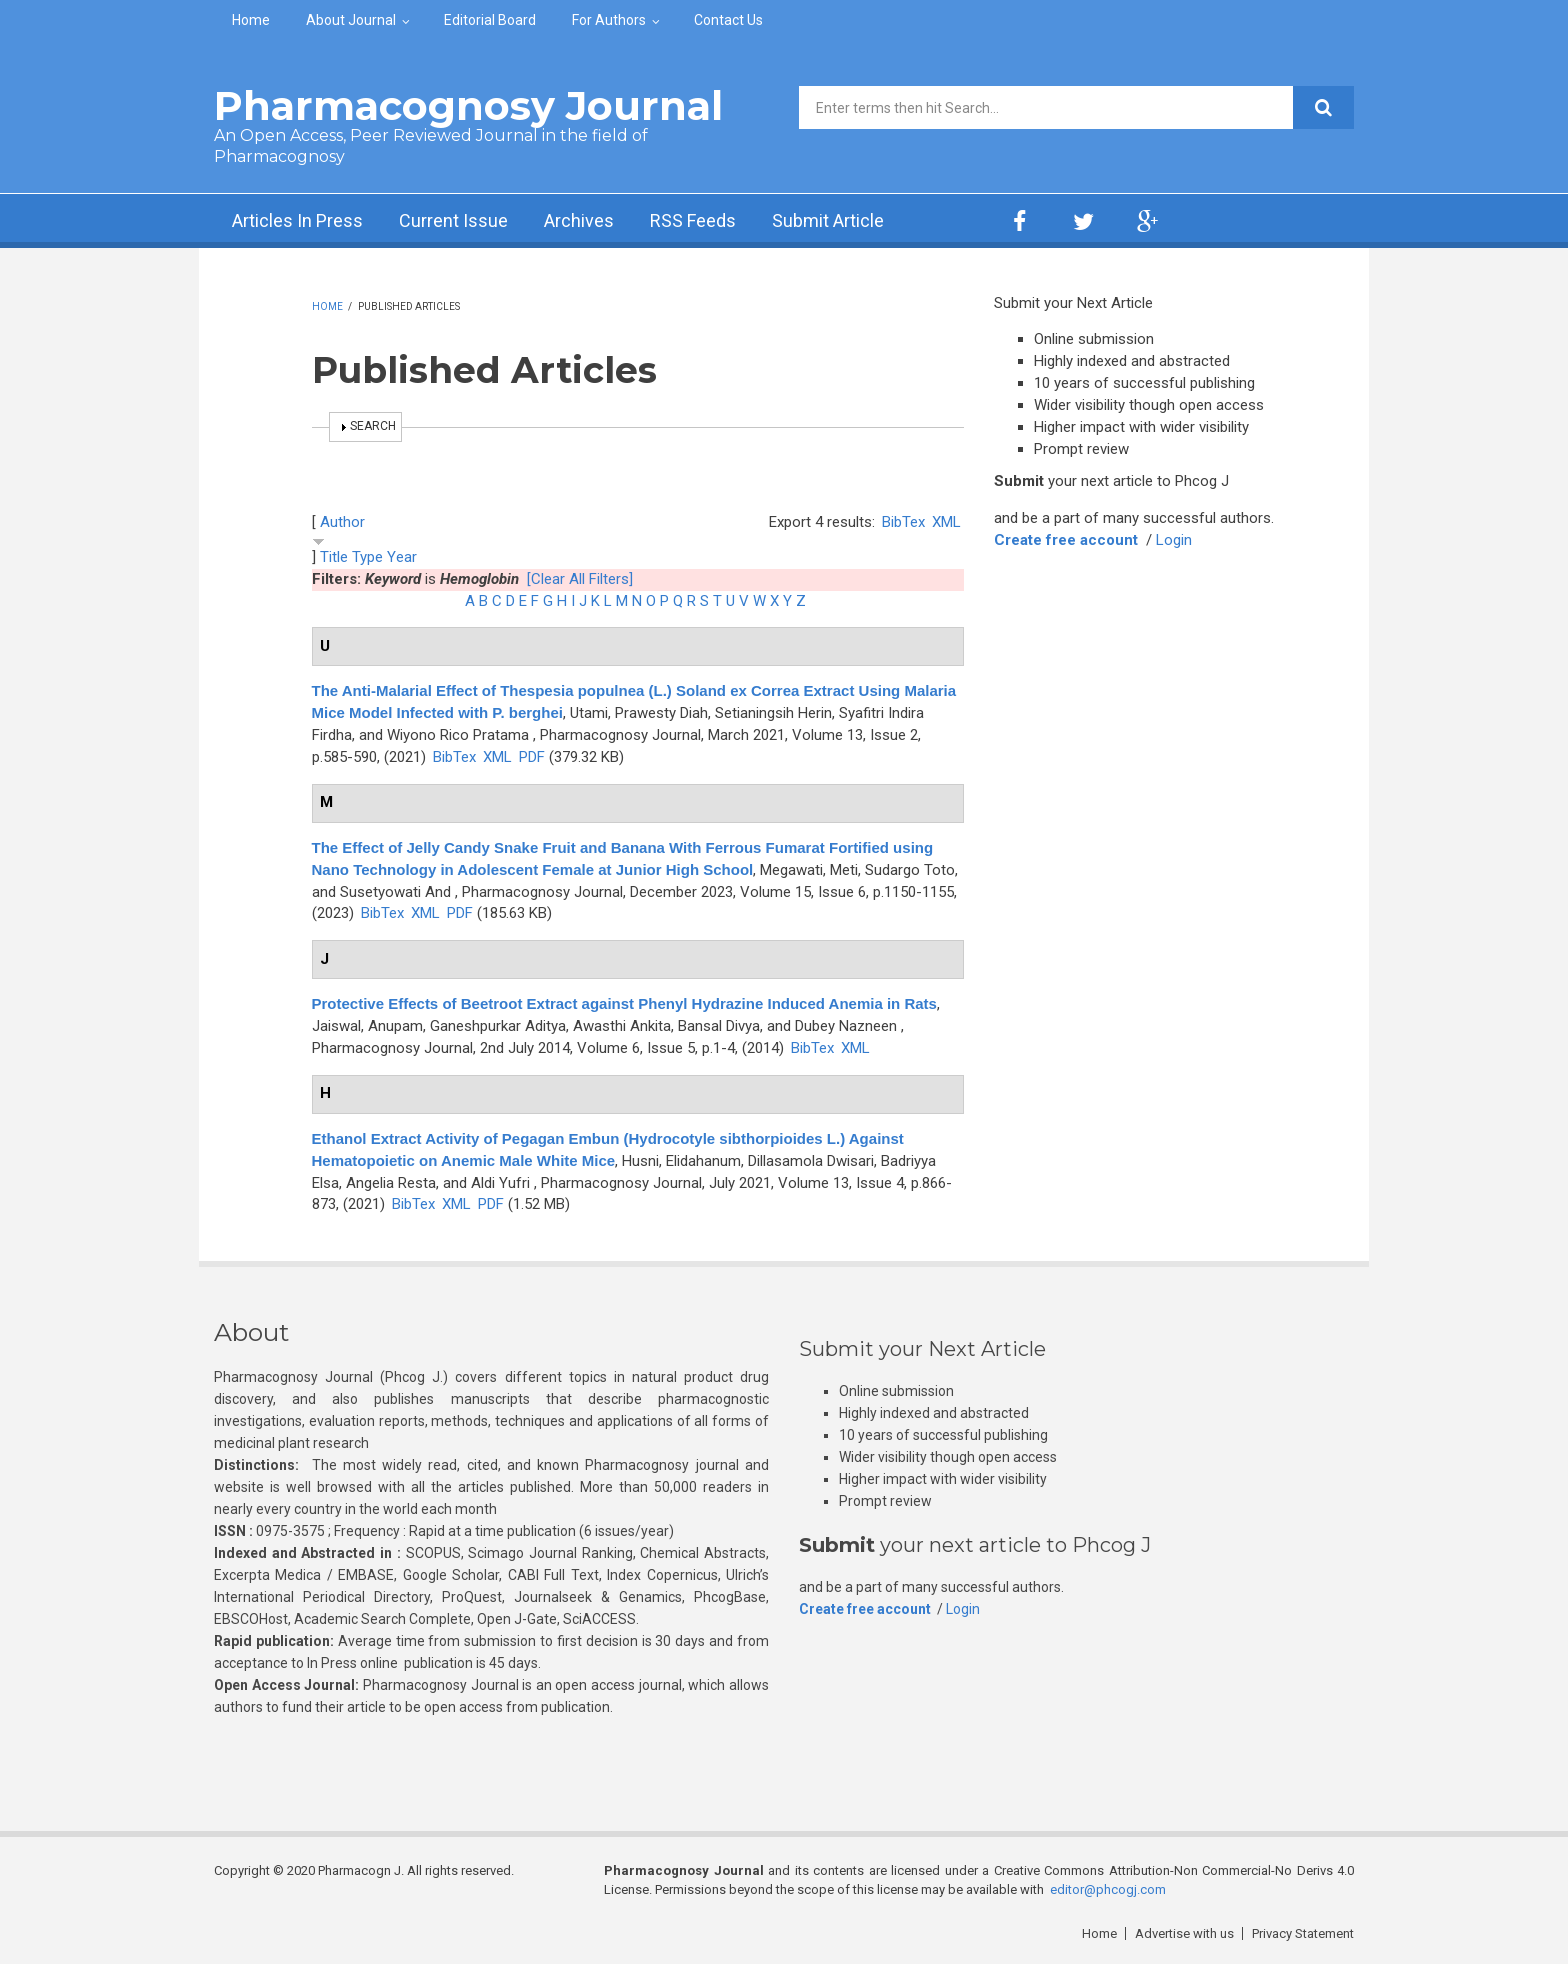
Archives (579, 220)
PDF (532, 757)
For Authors (609, 20)
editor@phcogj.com (1108, 1889)
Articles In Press (297, 220)
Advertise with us (1184, 1933)
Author (342, 522)
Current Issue (453, 220)
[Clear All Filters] (580, 579)
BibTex (903, 522)
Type (367, 557)
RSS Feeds (693, 220)
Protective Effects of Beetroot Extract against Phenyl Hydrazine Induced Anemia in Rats (624, 1003)
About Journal (351, 20)
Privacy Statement (1303, 1933)
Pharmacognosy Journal (468, 105)
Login (1174, 540)
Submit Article (828, 220)
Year (402, 557)
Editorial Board (490, 20)
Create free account (1066, 540)
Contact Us (728, 20)
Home (251, 20)
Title (334, 557)
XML (946, 522)
